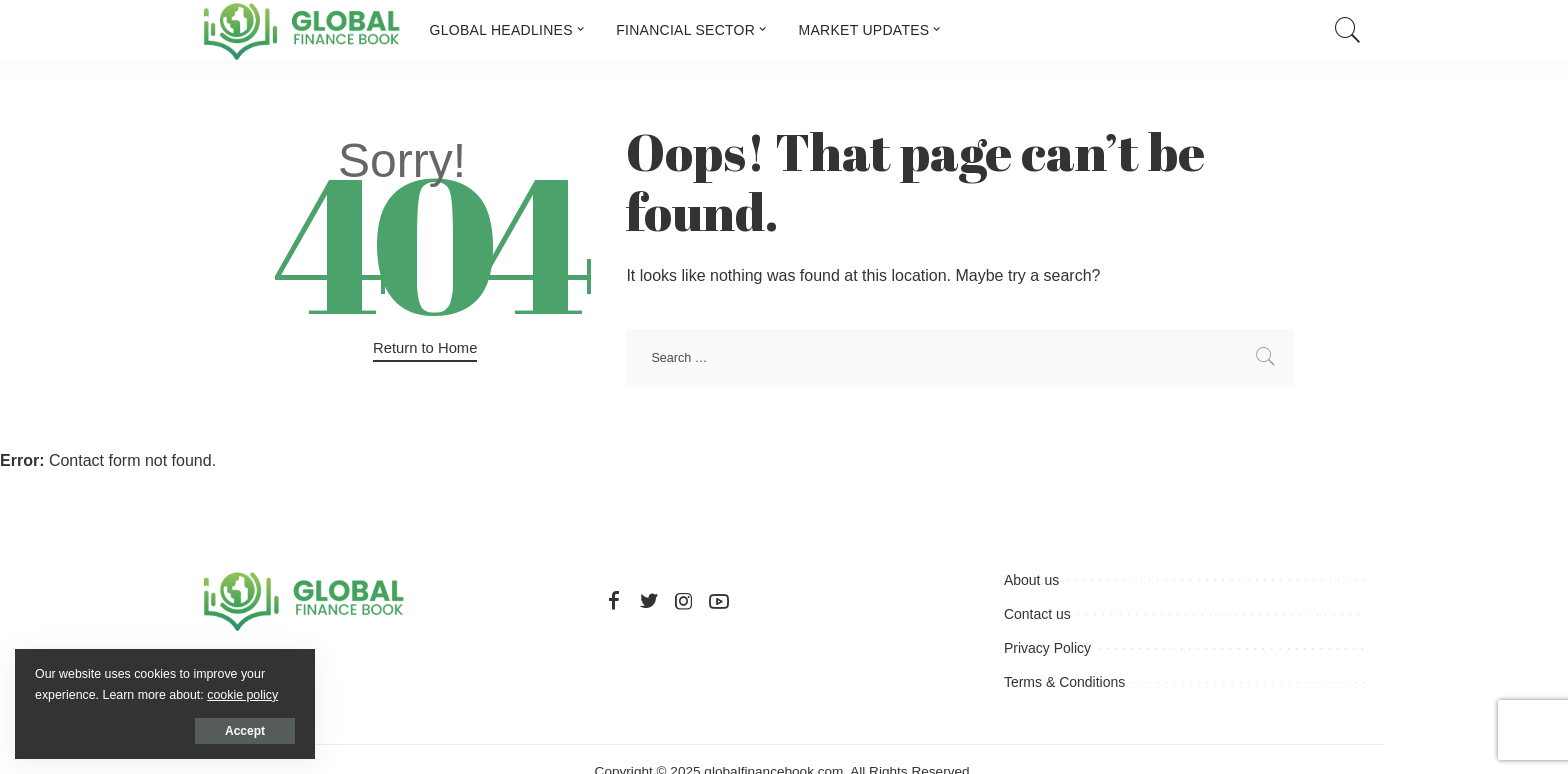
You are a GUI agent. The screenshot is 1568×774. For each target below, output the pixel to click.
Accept (245, 731)
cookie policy (242, 695)
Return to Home (425, 348)
